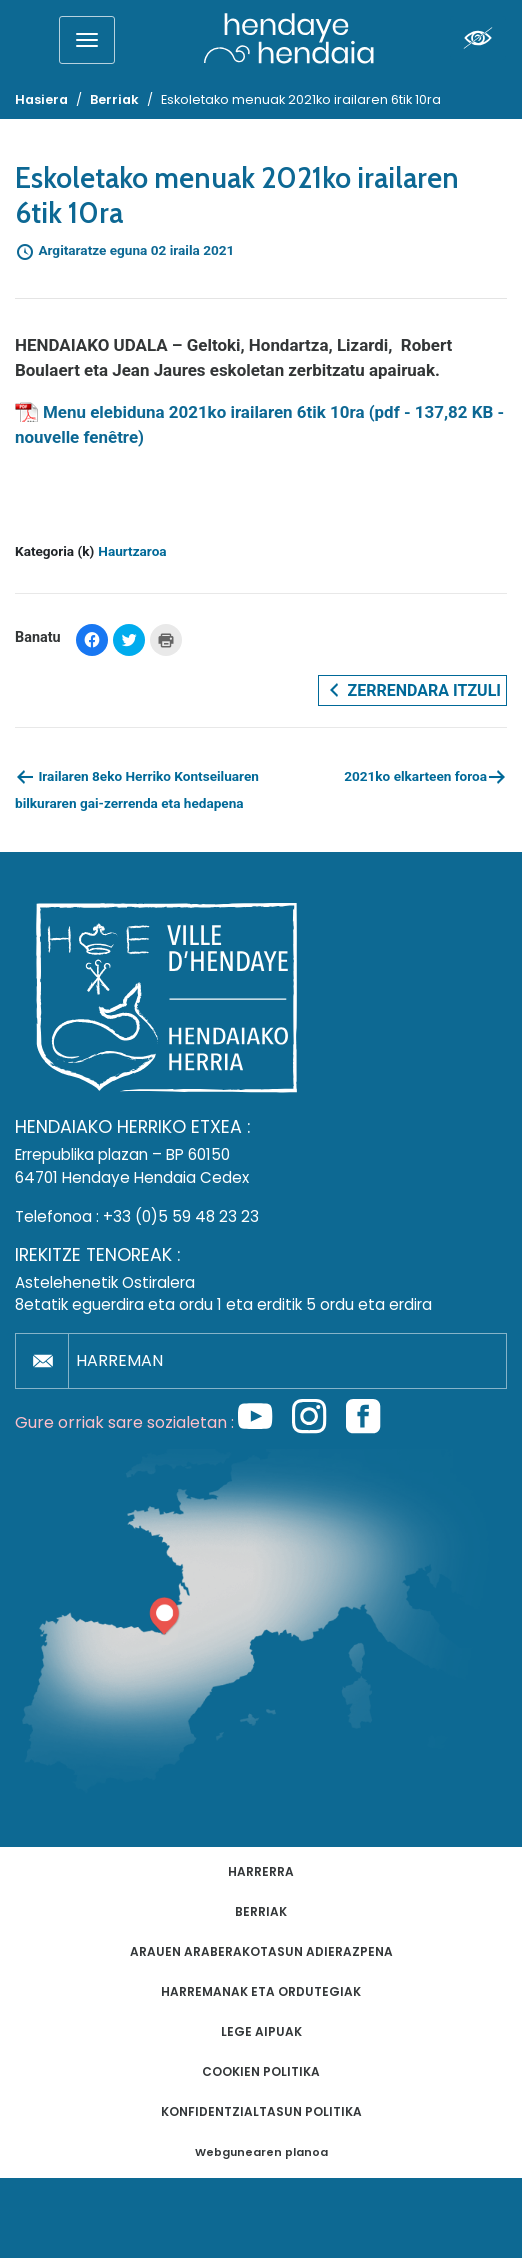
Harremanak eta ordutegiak (261, 1991)
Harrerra (261, 1871)
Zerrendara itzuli (412, 690)
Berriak (261, 1911)
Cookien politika (261, 2071)
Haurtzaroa (132, 551)
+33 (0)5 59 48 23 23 (181, 1216)
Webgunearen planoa (261, 2152)
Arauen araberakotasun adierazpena (261, 1951)
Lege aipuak (261, 2031)
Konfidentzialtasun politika (261, 2111)
